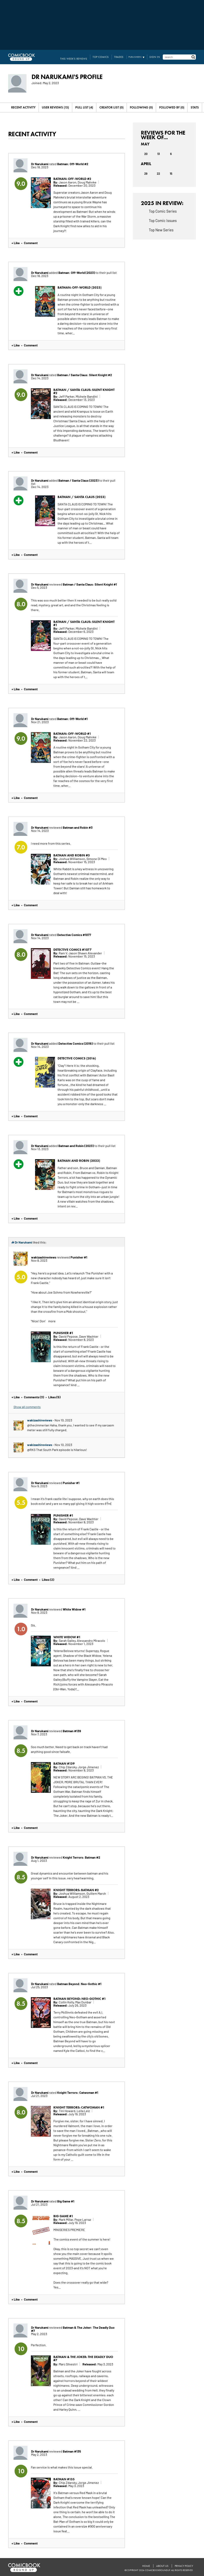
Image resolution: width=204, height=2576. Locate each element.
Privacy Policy (184, 2564)
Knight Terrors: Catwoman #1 (77, 2091)
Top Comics (107, 56)
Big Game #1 (65, 2200)
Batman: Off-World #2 (72, 163)
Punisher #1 (79, 1256)
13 (158, 153)
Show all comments (27, 1405)
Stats (195, 106)
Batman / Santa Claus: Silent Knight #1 (90, 583)
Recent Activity (23, 106)
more (52, 1320)
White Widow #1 (74, 1608)
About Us (162, 2564)
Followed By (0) (171, 106)
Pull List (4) (84, 106)
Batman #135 (72, 2450)
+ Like (16, 242)
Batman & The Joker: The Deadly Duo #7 (73, 2328)
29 (145, 172)
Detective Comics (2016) (75, 1042)
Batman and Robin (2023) (76, 1144)
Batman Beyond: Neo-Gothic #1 (79, 1982)
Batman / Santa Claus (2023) (78, 479)
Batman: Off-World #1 (72, 717)
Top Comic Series (163, 210)
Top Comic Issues (163, 219)
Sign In (155, 56)
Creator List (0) (111, 106)
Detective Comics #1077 (74, 933)
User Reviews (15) (55, 106)
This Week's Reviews (83, 56)
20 (146, 153)
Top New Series (161, 228)
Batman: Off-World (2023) (77, 271)
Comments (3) (34, 1396)
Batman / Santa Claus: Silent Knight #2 (84, 374)
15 (171, 172)
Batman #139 (72, 1730)
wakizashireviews (43, 1256)
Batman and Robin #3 (78, 826)
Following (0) (141, 106)
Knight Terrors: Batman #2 (81, 1856)
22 (158, 172)
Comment (31, 242)
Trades (123, 56)
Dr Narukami (39, 163)
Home (145, 2564)
